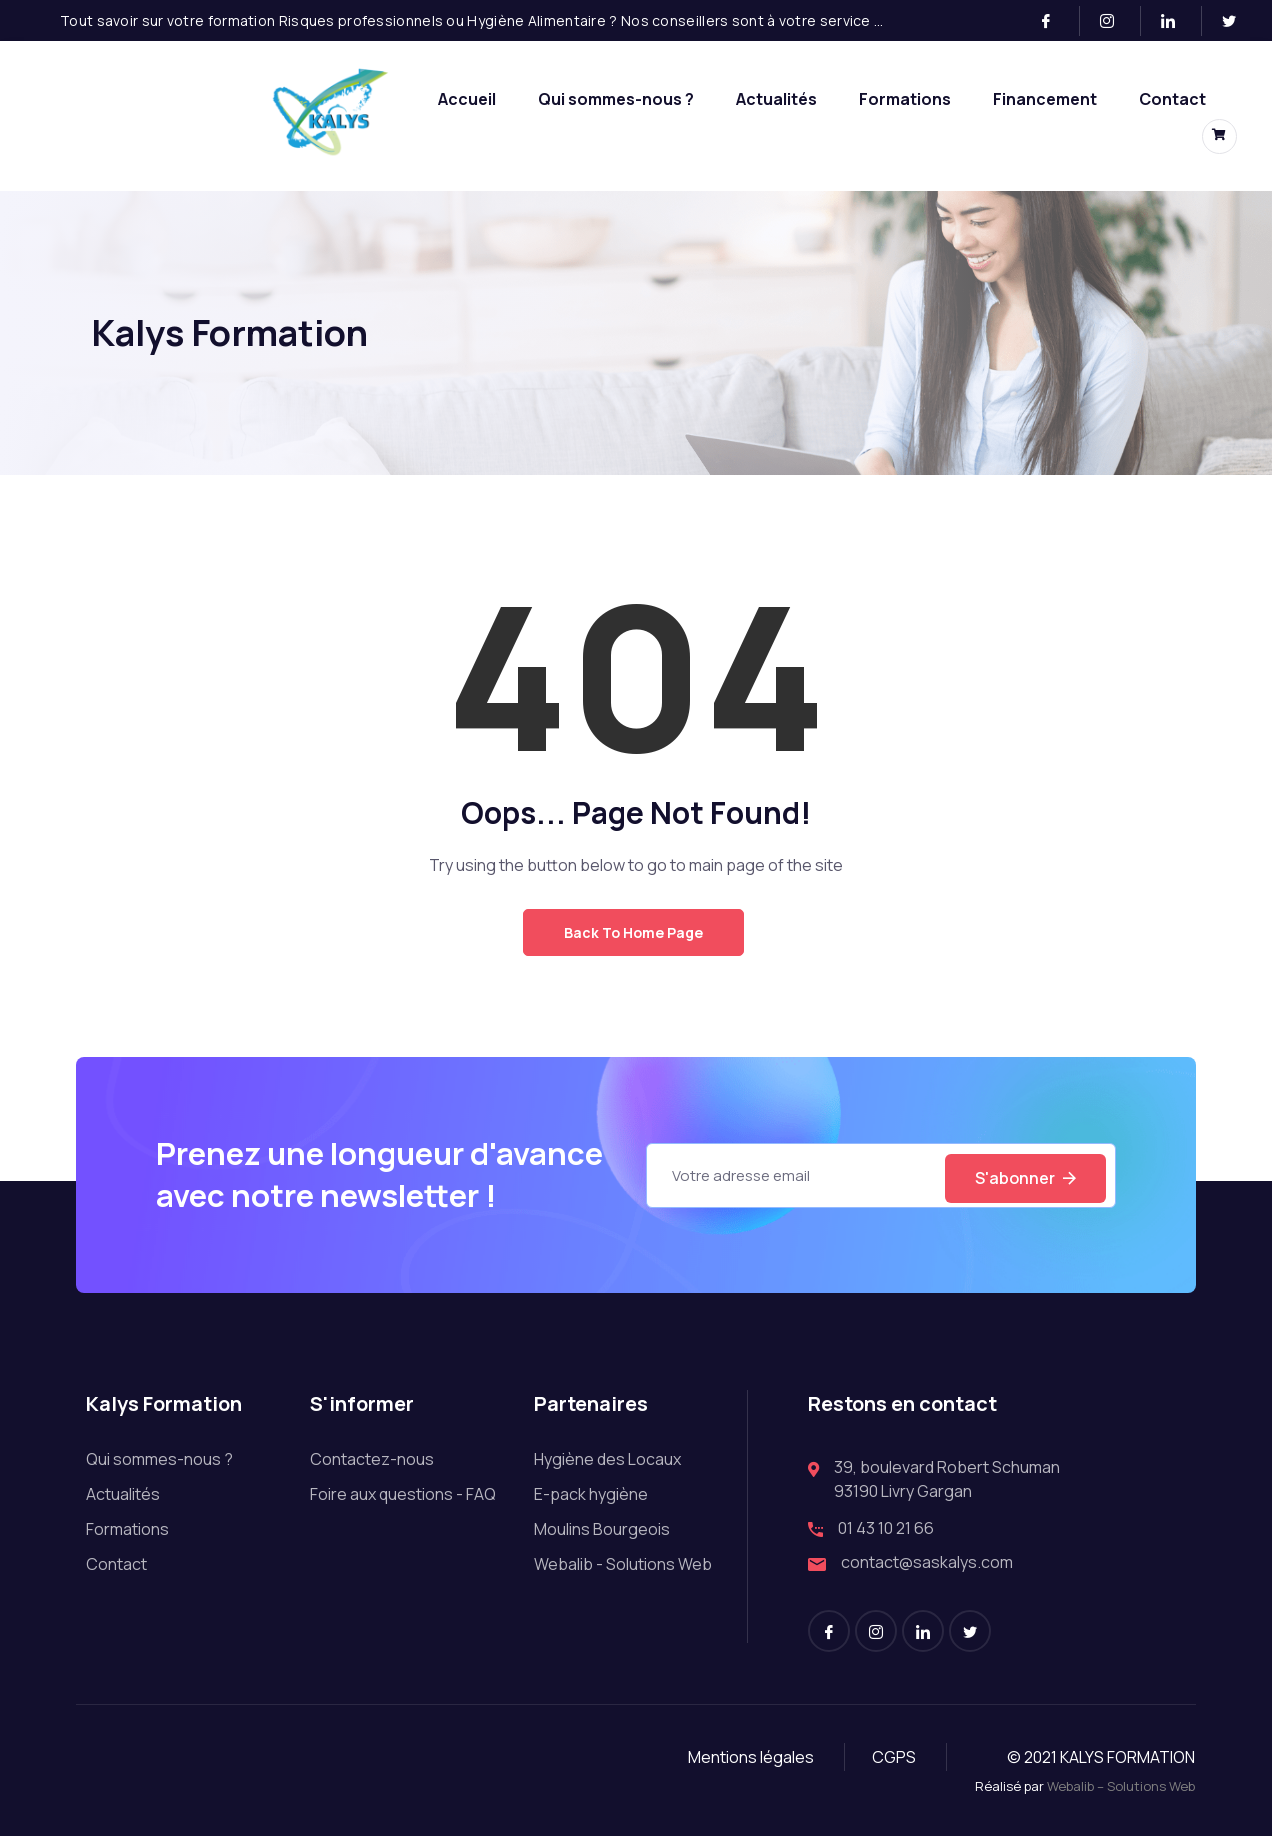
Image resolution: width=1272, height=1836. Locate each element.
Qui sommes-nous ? (616, 99)
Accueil (467, 99)
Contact (1172, 99)
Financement (1045, 99)
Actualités (776, 99)
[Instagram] (1115, 21)
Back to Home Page (633, 932)
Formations (905, 99)
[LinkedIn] (1176, 21)
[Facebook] (1054, 21)
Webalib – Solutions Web (1121, 1786)
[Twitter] (1237, 21)
